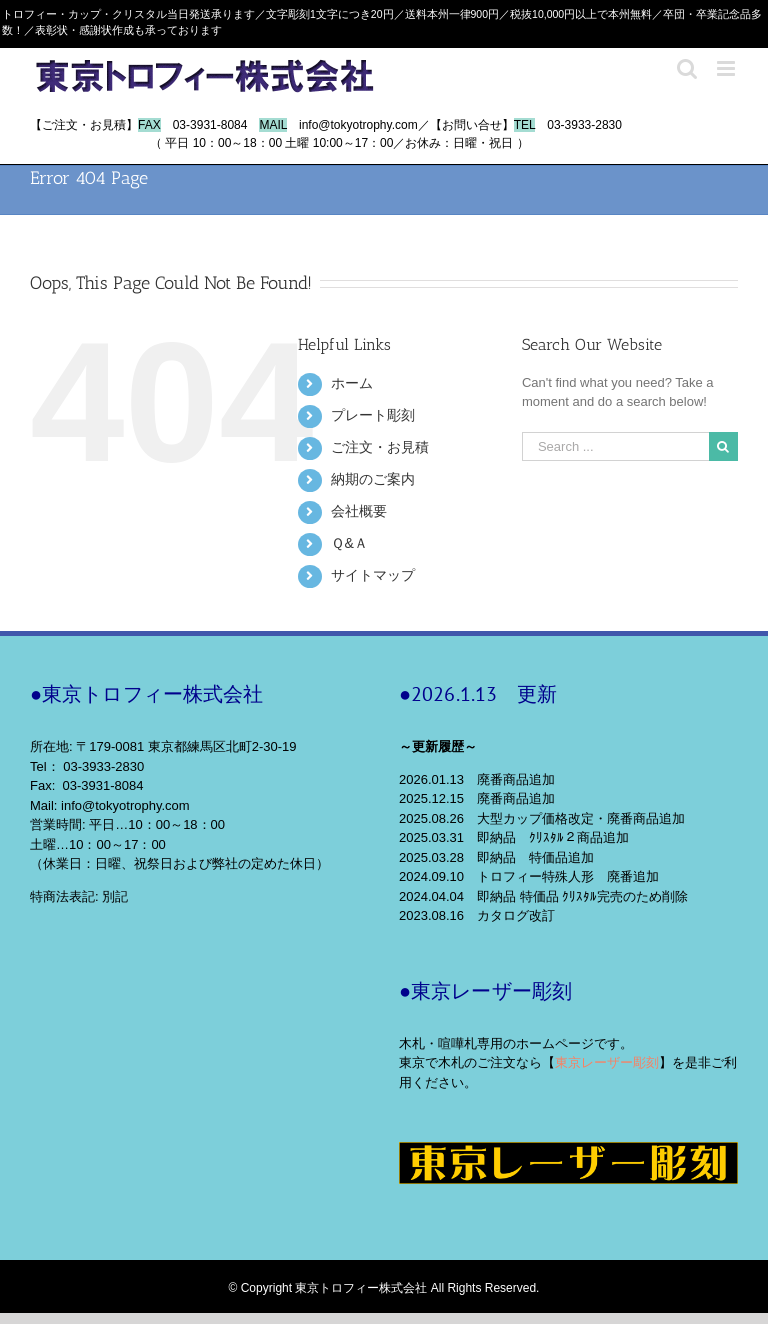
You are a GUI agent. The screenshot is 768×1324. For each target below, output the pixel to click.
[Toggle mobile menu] (727, 68)
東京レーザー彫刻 (607, 1062)
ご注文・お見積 (380, 447)
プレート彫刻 (373, 415)
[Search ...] (615, 446)
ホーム (352, 383)
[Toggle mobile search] (687, 68)
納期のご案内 (373, 479)
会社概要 (359, 511)
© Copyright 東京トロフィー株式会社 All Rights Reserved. (384, 1288)
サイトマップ (373, 575)
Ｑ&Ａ (349, 543)
